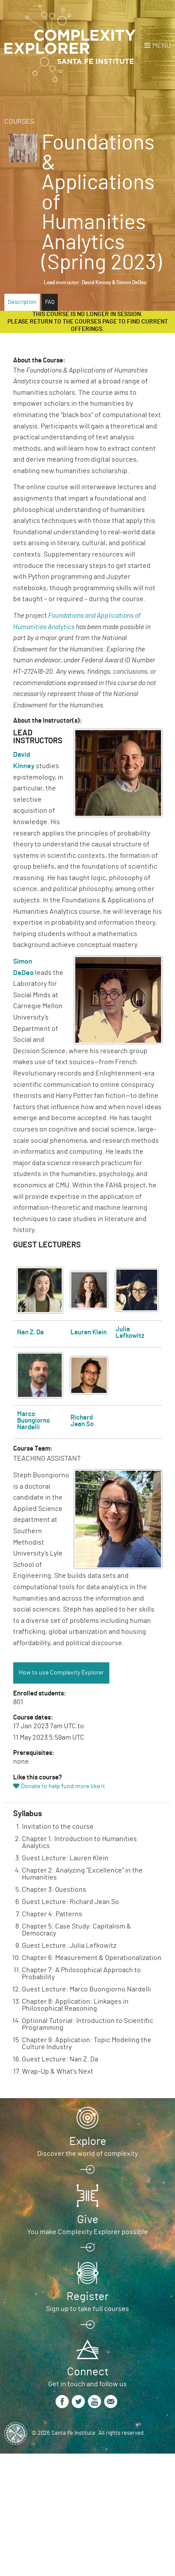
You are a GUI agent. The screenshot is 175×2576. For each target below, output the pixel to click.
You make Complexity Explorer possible (87, 2231)
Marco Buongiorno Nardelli (33, 1421)
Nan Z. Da (30, 1332)
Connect (87, 2372)
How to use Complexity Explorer (61, 1673)
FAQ (49, 302)
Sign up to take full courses (87, 2308)
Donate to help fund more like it (63, 1786)
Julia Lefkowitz (130, 1332)
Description (22, 302)
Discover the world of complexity (87, 2153)
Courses (19, 121)
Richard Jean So (82, 1420)
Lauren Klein (88, 1332)
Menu (161, 45)
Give (87, 2219)
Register (87, 2296)
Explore (87, 2141)
